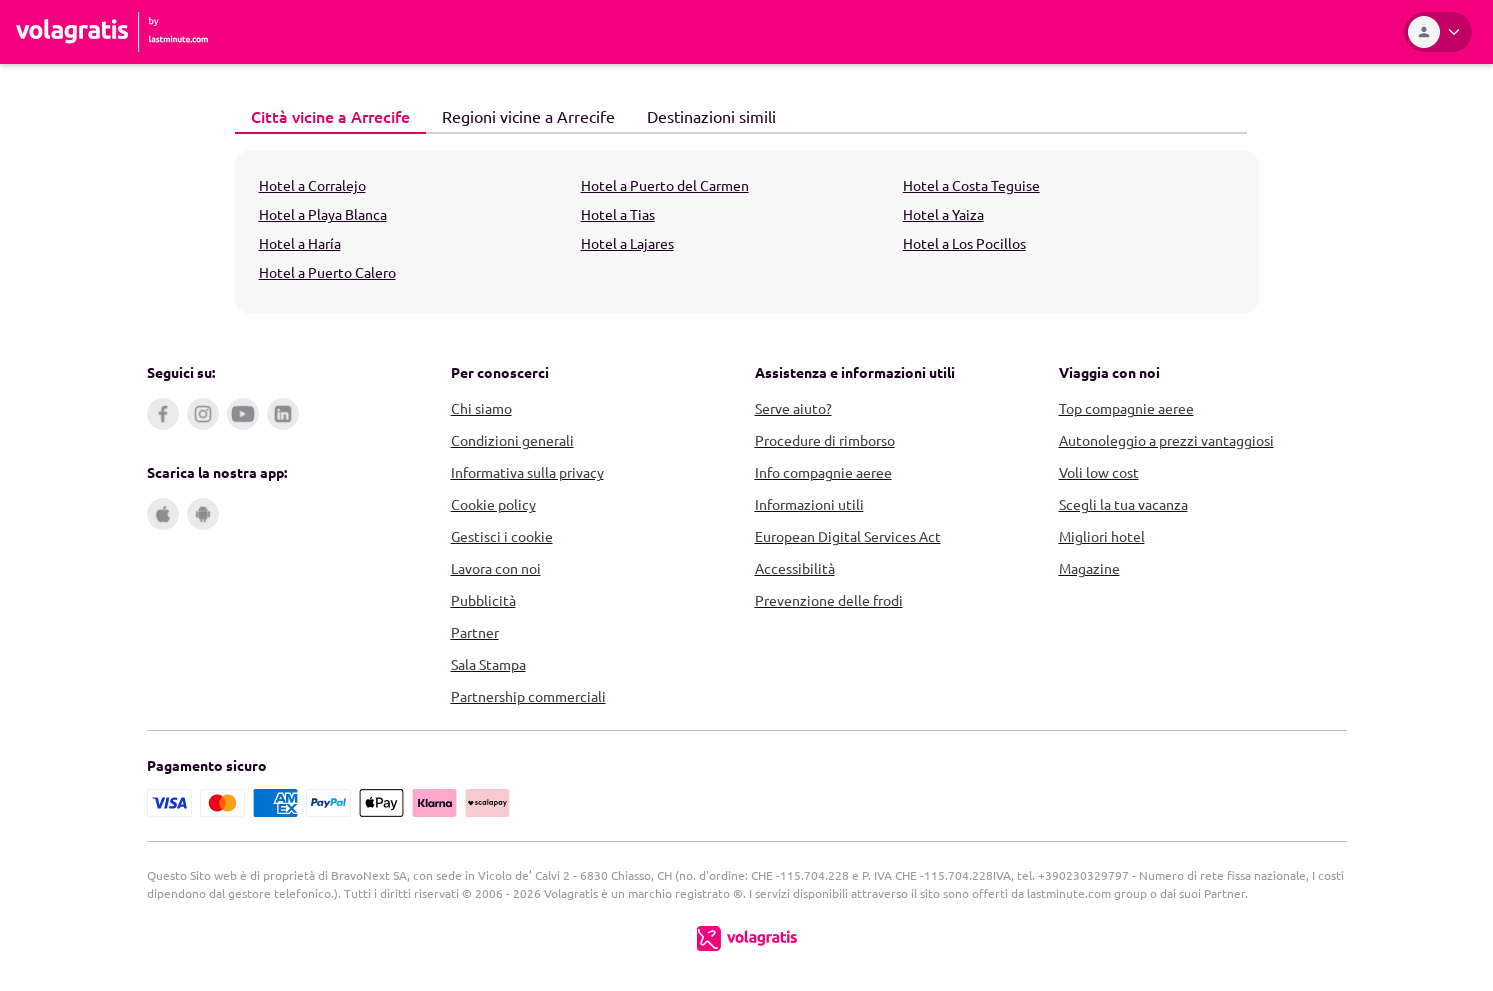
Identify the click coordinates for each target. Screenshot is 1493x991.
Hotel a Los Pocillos (964, 243)
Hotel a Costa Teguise (971, 185)
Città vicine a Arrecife (322, 115)
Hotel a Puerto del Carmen (665, 185)
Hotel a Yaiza (943, 214)
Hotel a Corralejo (312, 185)
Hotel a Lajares (627, 243)
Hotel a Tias (618, 214)
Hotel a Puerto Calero (327, 272)
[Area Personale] (1438, 32)
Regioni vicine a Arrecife (520, 115)
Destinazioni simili (703, 115)
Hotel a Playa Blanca (323, 214)
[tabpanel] (747, 232)
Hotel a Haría (300, 243)
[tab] (330, 117)
